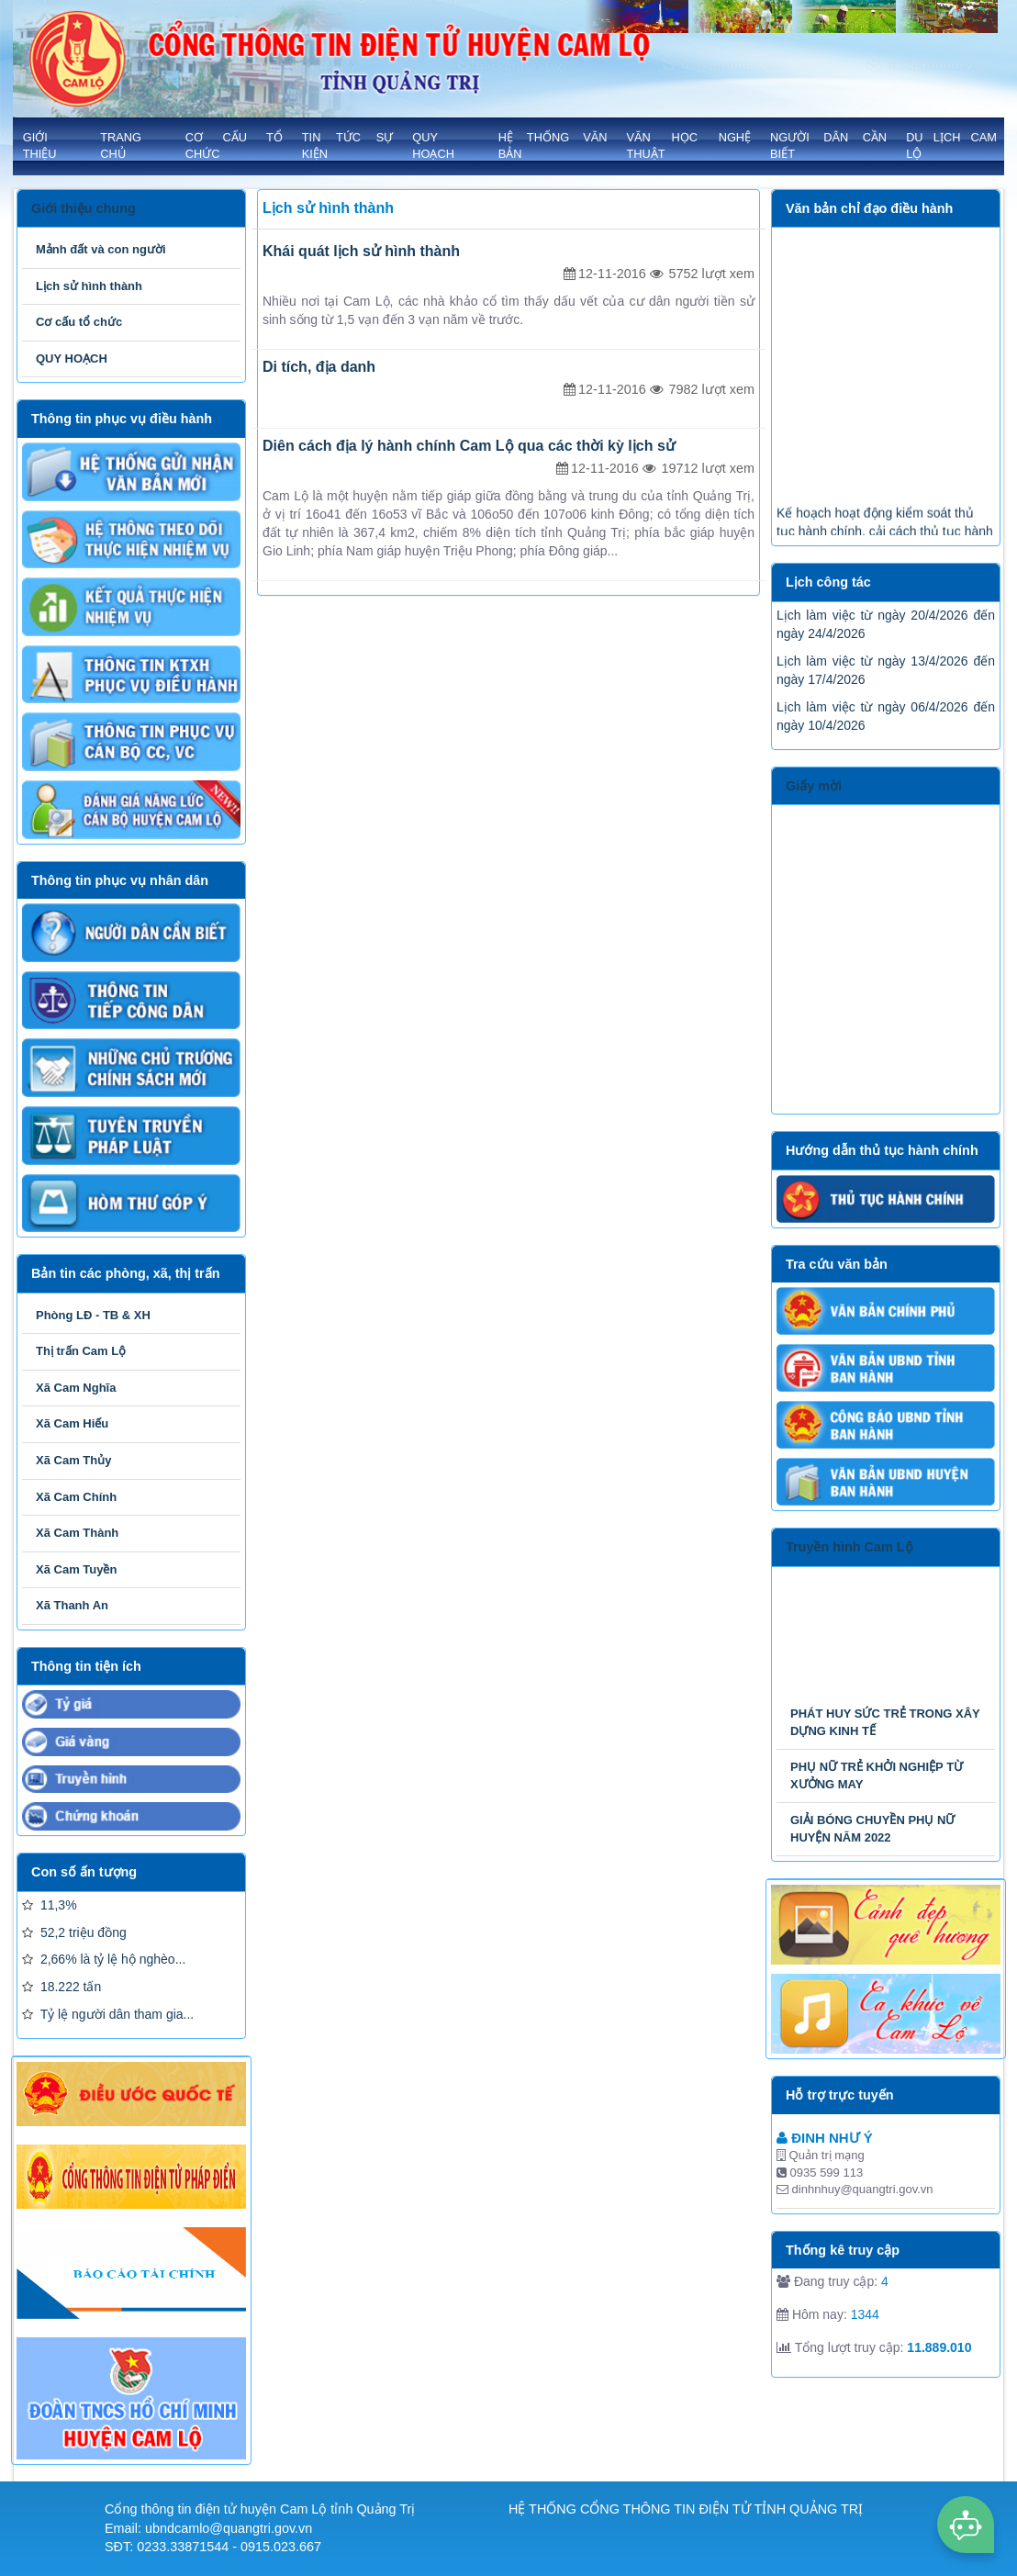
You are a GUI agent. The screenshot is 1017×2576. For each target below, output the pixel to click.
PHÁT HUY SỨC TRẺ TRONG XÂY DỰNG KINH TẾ (884, 1722)
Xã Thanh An (72, 1605)
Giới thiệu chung (83, 208)
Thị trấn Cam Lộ (81, 1351)
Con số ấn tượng (84, 1872)
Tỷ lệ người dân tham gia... (108, 2014)
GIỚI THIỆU (40, 145)
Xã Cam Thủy (73, 1460)
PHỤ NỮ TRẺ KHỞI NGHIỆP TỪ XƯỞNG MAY (876, 1775)
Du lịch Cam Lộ (951, 145)
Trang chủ (120, 145)
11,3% (49, 1905)
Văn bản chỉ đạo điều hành (869, 208)
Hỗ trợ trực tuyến (840, 2095)
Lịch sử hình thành (89, 286)
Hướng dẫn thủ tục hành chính (882, 1150)
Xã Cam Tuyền (76, 1569)
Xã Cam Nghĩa (76, 1387)
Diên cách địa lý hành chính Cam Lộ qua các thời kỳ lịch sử (469, 446)
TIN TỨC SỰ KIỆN (348, 145)
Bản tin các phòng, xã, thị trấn (125, 1273)
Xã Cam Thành (77, 1533)
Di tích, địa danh (319, 367)
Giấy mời (814, 785)
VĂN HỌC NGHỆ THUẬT (688, 145)
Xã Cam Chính (76, 1497)
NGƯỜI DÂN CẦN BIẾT (828, 145)
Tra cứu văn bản (837, 1264)
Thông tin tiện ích (86, 1666)
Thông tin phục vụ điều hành (121, 418)
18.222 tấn (61, 1986)
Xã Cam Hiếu (72, 1423)
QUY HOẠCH (433, 145)
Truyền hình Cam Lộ (849, 1547)
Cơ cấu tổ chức (234, 145)
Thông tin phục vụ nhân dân (119, 880)
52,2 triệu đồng (74, 1932)
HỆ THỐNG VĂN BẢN (553, 145)
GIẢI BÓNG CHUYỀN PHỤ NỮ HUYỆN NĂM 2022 (872, 1828)
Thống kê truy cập (843, 2250)
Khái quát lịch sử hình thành (361, 251)
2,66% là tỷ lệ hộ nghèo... (103, 1959)
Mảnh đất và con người (101, 249)
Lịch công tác (828, 582)
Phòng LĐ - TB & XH (93, 1315)
